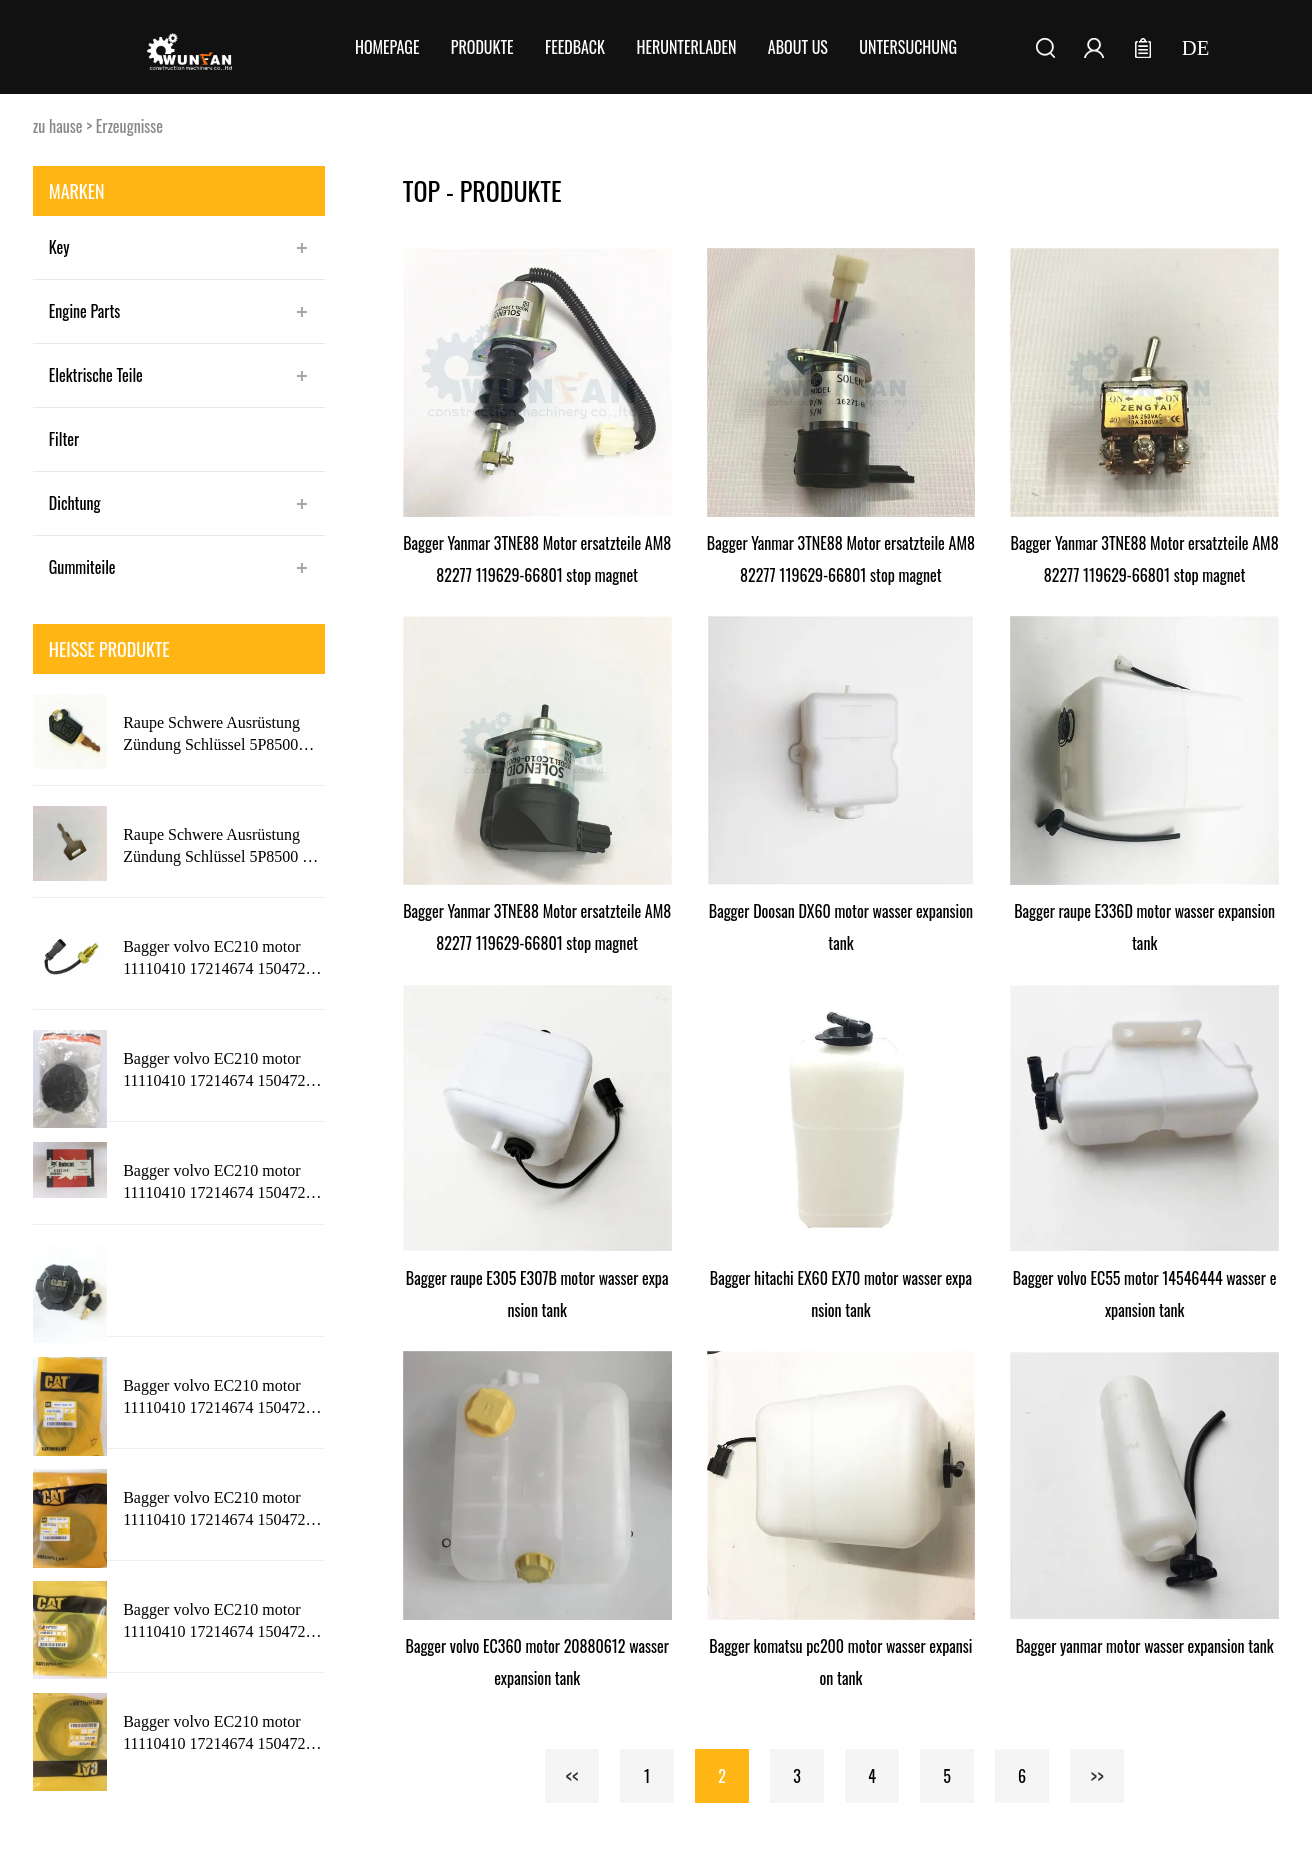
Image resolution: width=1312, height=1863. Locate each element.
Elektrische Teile (96, 375)
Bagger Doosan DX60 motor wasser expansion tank (841, 927)
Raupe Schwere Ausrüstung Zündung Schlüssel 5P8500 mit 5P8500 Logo (223, 847)
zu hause (58, 126)
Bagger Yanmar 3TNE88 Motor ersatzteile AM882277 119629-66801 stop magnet (537, 559)
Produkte (482, 47)
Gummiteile (82, 567)
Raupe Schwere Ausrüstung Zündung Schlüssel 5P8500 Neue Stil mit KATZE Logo (212, 735)
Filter (64, 439)
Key (59, 247)
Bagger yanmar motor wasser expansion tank (1145, 1646)
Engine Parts (85, 311)
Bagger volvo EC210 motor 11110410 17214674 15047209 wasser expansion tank (222, 959)
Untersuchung (908, 47)
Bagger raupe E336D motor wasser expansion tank (1144, 927)
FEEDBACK (575, 47)
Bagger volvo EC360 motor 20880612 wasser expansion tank (537, 1662)
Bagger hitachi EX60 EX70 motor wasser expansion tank (841, 1294)
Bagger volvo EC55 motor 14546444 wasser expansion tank (1145, 1294)
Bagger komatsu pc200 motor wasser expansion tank (840, 1662)
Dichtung (75, 503)
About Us (798, 47)
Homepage (387, 47)
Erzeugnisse (129, 126)
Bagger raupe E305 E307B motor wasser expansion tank (537, 1294)
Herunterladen (686, 47)
